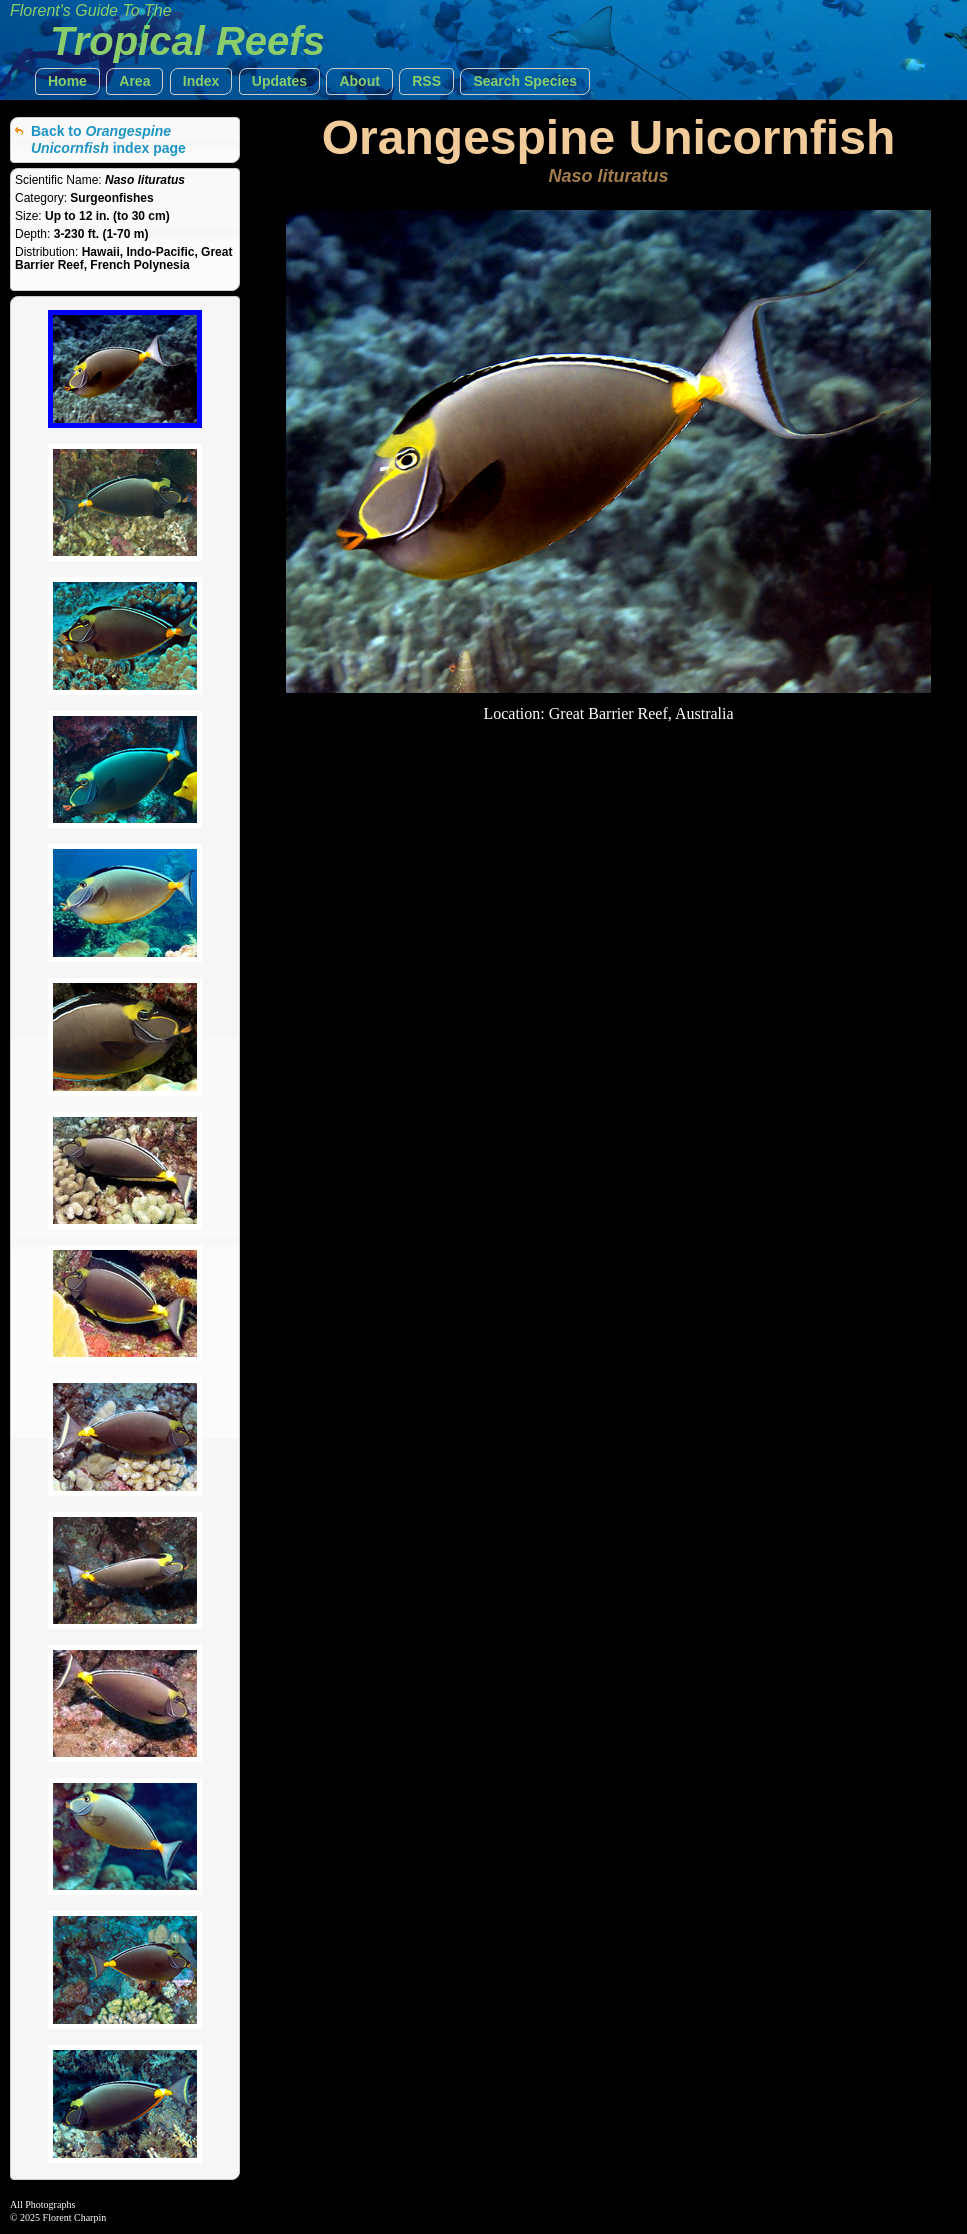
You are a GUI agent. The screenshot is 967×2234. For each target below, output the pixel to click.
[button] (67, 81)
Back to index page (108, 139)
